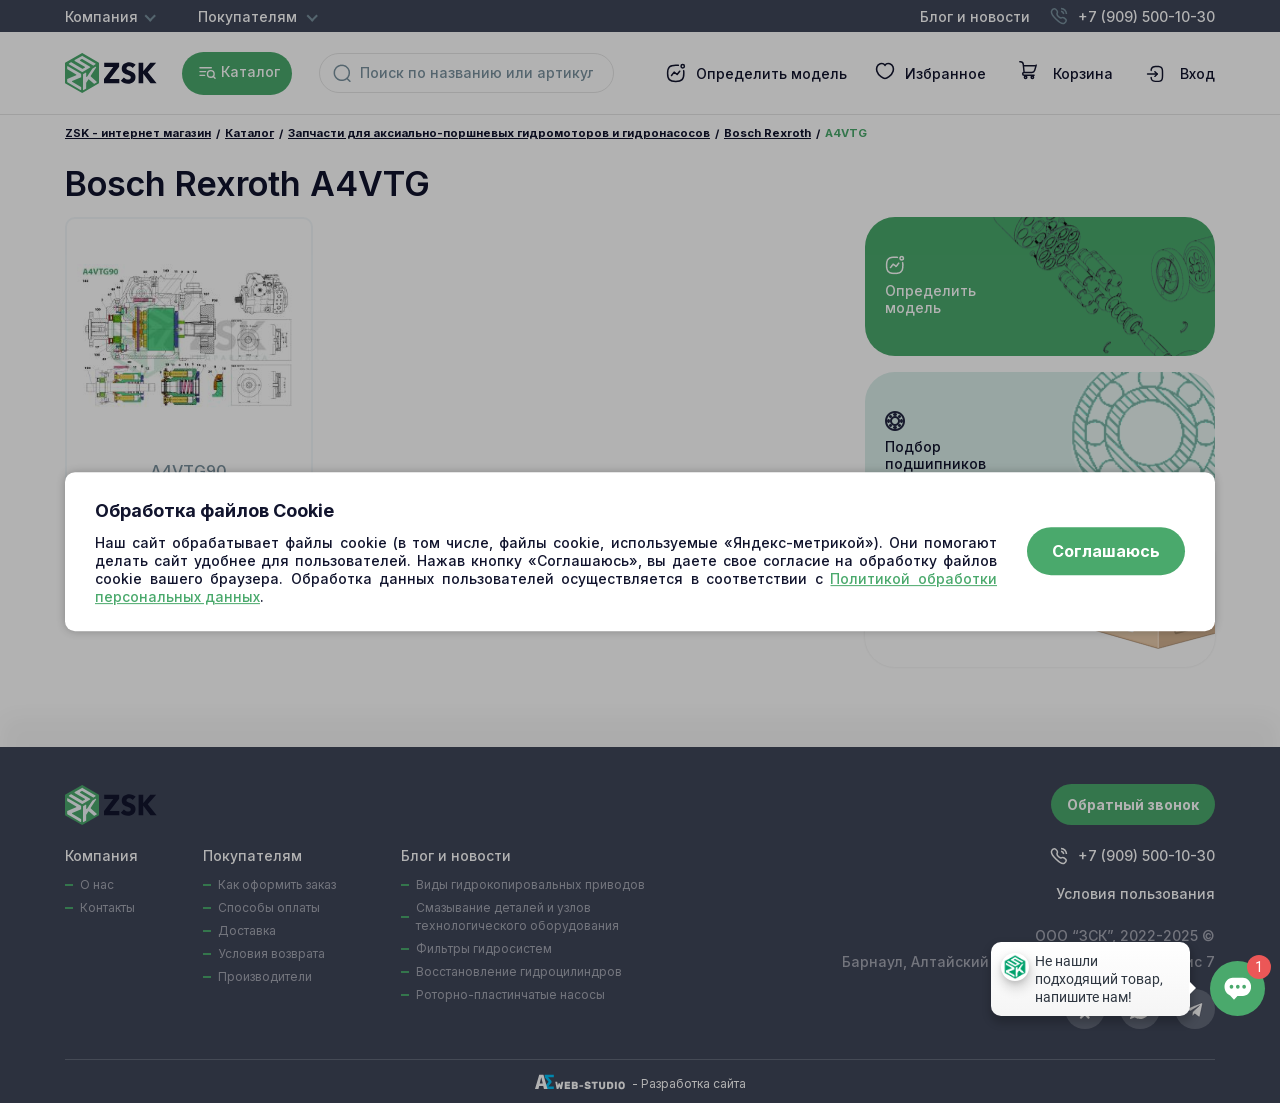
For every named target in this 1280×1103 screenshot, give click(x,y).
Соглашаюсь (1106, 552)
